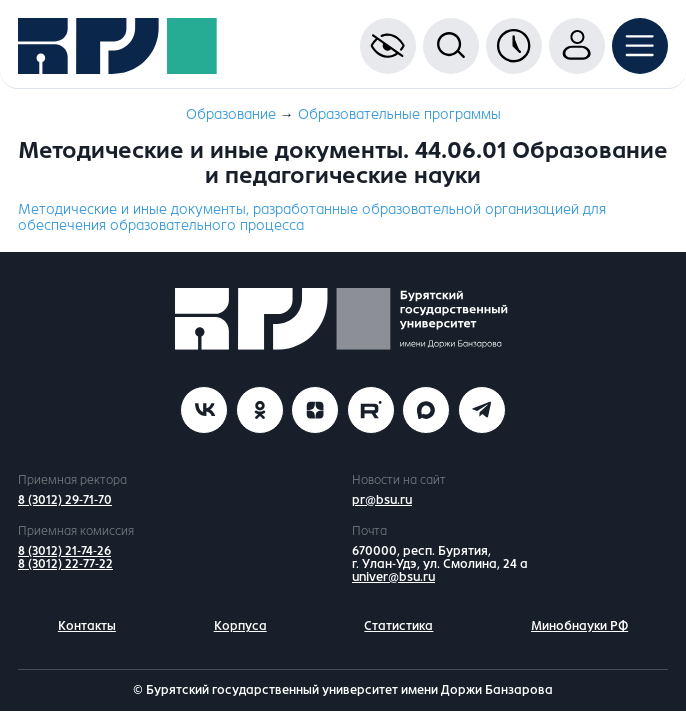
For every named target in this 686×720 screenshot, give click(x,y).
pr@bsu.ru (382, 500)
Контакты (87, 626)
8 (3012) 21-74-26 (64, 551)
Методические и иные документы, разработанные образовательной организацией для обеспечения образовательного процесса (312, 217)
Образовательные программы (399, 114)
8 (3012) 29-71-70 (65, 500)
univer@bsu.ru (393, 577)
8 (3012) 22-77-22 (65, 564)
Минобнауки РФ (579, 626)
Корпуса (240, 626)
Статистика (398, 626)
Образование (231, 114)
